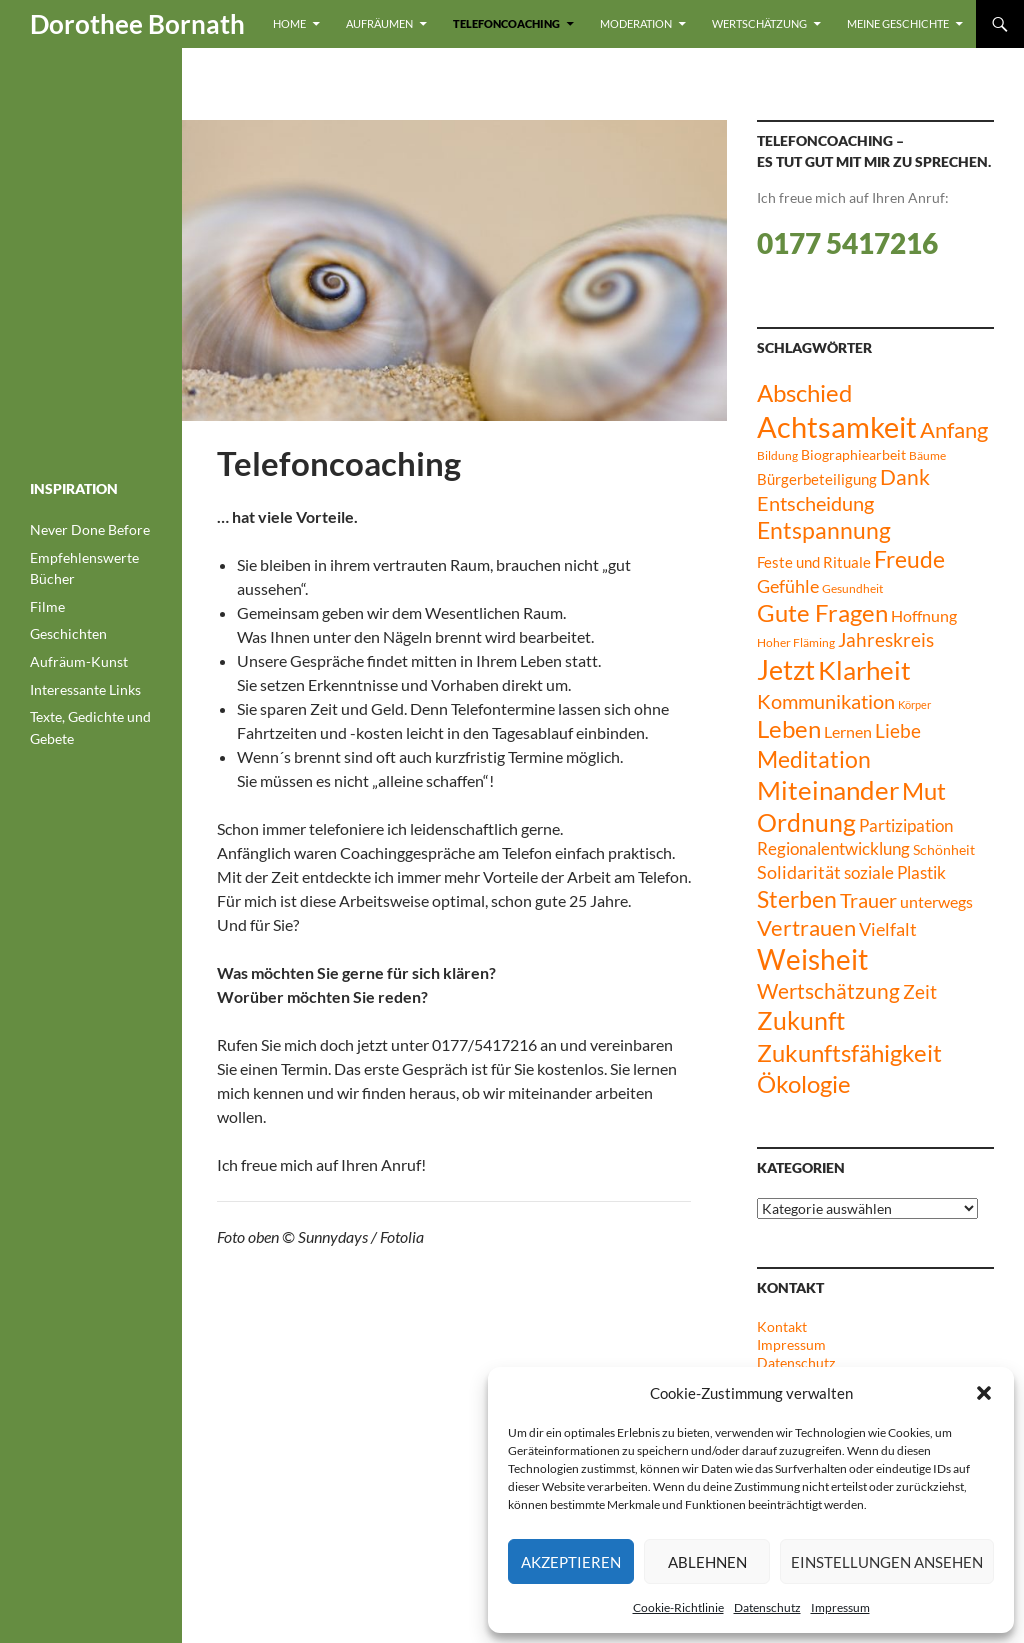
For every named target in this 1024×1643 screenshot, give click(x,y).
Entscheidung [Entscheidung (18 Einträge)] (815, 503)
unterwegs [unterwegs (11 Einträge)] (936, 901)
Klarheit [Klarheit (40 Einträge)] (864, 670)
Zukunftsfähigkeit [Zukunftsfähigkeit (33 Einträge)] (849, 1052)
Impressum (840, 1607)
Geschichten (68, 633)
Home (289, 23)
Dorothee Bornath (137, 24)
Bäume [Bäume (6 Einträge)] (927, 455)
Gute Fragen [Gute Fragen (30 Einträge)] (822, 613)
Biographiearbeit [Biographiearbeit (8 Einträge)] (853, 454)
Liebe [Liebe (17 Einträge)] (898, 730)
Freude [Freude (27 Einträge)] (909, 559)
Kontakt (782, 1326)
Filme (47, 606)
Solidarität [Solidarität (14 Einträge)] (799, 872)
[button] (984, 1393)
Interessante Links (85, 689)
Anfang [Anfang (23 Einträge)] (954, 430)
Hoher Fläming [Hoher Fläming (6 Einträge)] (796, 642)
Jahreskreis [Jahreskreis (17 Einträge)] (886, 639)
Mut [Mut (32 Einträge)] (924, 790)
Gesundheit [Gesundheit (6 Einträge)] (852, 588)
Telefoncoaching (506, 23)
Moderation (636, 23)
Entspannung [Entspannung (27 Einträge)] (824, 530)
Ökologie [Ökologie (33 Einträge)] (804, 1083)
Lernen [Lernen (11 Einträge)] (848, 731)
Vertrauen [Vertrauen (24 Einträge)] (806, 927)
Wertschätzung (759, 23)
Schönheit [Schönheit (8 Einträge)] (944, 849)
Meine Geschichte (898, 23)
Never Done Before (90, 529)
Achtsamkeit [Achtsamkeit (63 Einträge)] (837, 426)
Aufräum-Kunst (79, 661)
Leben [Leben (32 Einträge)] (789, 728)
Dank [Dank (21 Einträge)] (905, 476)
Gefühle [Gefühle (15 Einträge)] (788, 586)
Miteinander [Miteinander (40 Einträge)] (828, 790)
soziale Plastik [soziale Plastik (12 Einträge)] (895, 873)
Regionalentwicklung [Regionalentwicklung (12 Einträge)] (833, 849)
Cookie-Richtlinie (678, 1607)
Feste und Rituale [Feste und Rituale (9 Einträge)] (814, 562)
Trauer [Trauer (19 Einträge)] (868, 900)
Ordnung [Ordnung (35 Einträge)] (806, 822)
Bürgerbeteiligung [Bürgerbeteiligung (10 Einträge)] (817, 479)
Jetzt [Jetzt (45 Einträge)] (786, 670)
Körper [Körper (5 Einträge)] (914, 704)
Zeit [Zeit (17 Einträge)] (920, 991)
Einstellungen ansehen (887, 1562)
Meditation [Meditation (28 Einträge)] (814, 759)
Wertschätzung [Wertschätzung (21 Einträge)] (828, 990)
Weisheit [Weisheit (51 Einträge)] (812, 959)
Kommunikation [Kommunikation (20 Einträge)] (826, 701)
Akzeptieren (571, 1562)
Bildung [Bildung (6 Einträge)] (777, 455)
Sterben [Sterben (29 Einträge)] (797, 899)
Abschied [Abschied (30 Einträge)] (804, 393)
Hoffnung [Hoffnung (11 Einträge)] (924, 615)
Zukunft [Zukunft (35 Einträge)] (801, 1020)
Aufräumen (379, 23)
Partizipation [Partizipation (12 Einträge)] (906, 826)
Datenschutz (767, 1607)
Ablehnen (707, 1562)
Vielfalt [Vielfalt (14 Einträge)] (888, 929)
